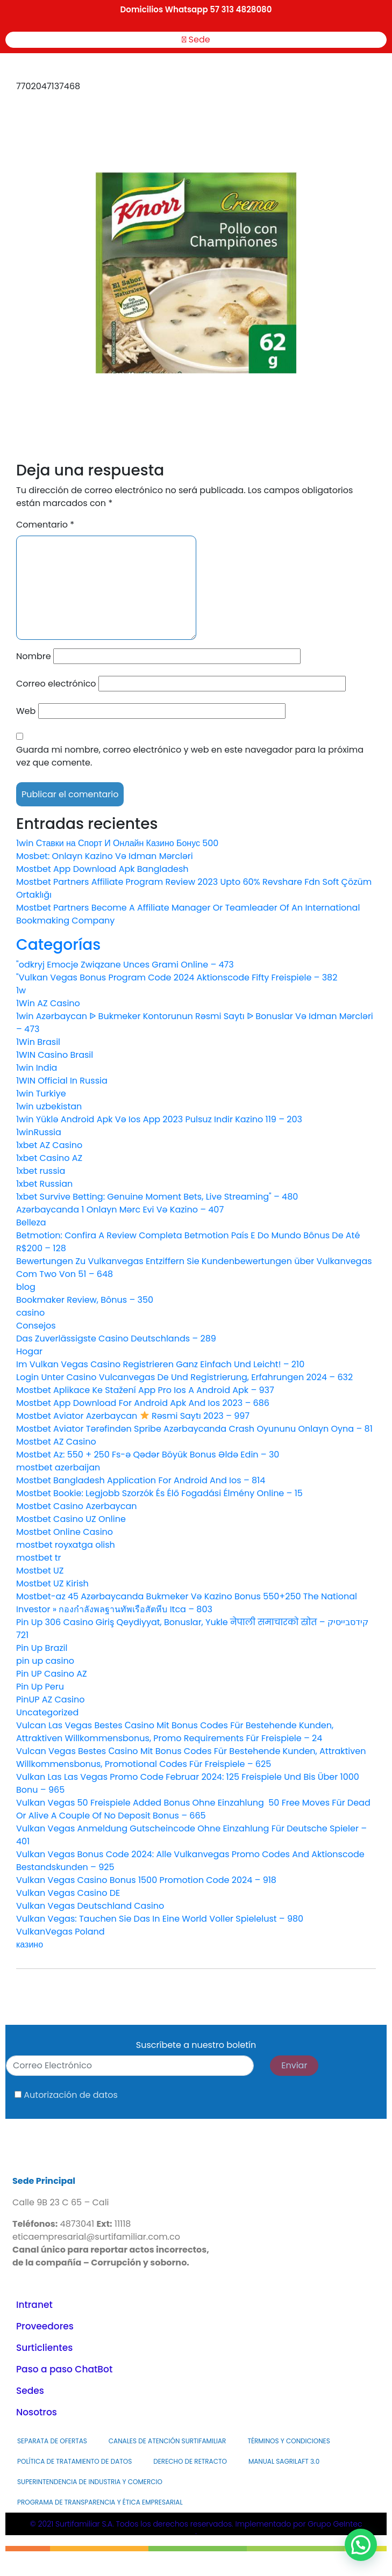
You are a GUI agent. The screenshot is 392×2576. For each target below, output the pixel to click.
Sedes (30, 2390)
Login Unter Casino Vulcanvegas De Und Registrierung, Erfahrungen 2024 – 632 (184, 1377)
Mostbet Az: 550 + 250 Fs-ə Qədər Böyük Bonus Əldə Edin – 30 (147, 1454)
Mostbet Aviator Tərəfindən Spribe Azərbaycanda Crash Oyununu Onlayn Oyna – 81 (194, 1429)
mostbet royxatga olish (65, 1545)
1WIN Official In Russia (62, 1080)
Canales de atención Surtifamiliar (167, 2440)
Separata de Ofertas (52, 2440)
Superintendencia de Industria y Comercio (89, 2481)
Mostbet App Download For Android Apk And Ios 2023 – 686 (142, 1403)
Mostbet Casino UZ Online (71, 1519)
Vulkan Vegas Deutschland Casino (90, 1906)
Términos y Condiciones (288, 2440)
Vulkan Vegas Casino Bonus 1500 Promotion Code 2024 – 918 (146, 1880)
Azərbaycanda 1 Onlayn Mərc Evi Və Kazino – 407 (120, 1209)
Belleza (31, 1222)
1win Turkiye (41, 1093)
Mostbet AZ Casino (56, 1441)
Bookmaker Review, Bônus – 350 (84, 1300)
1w (21, 990)
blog (25, 1287)
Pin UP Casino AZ (51, 1674)
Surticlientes (44, 2347)
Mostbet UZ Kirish (52, 1583)
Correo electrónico (56, 683)
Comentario (45, 524)
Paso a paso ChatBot (64, 2369)
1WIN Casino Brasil (54, 1055)
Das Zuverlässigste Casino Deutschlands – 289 (116, 1338)
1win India (36, 1068)
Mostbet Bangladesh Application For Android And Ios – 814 (140, 1480)
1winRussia (38, 1132)
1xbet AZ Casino (49, 1145)
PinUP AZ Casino (50, 1699)
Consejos (36, 1325)
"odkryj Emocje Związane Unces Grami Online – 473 (125, 964)
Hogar (29, 1351)
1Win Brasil (38, 1042)
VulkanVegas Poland (60, 1931)
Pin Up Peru (40, 1686)
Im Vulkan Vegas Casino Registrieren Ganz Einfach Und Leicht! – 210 (160, 1364)
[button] (361, 2545)
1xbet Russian (44, 1184)
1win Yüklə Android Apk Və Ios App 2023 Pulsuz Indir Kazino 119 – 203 (159, 1119)
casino (30, 1313)
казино (29, 1944)
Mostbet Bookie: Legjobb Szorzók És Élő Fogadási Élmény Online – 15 (159, 1493)
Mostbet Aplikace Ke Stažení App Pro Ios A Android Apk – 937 (145, 1390)
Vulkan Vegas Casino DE (68, 1893)
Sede (196, 39)
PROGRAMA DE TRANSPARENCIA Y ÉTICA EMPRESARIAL (100, 2502)
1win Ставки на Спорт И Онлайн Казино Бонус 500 (117, 843)
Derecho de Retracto (190, 2461)
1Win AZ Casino (48, 1003)
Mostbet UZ (39, 1570)
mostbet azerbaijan (58, 1467)
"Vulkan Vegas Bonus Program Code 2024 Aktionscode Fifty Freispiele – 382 (176, 977)
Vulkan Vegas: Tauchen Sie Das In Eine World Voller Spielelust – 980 (159, 1919)
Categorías (58, 944)
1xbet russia (40, 1171)
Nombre (33, 656)
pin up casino (45, 1661)
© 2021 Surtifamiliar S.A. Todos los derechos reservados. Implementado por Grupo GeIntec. (196, 2528)
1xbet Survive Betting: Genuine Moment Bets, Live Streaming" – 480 (157, 1196)
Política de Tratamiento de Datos (74, 2461)
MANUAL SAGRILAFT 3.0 (283, 2461)
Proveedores (45, 2326)
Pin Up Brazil (41, 1648)
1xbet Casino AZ (49, 1158)
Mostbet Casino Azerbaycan (76, 1506)
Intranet (34, 2304)
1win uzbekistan (49, 1106)
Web (25, 711)
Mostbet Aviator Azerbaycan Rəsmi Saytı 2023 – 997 (133, 1416)
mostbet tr (38, 1558)
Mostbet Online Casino (64, 1532)
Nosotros (36, 2412)
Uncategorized (47, 1712)
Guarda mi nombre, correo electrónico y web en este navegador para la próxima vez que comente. (190, 756)
